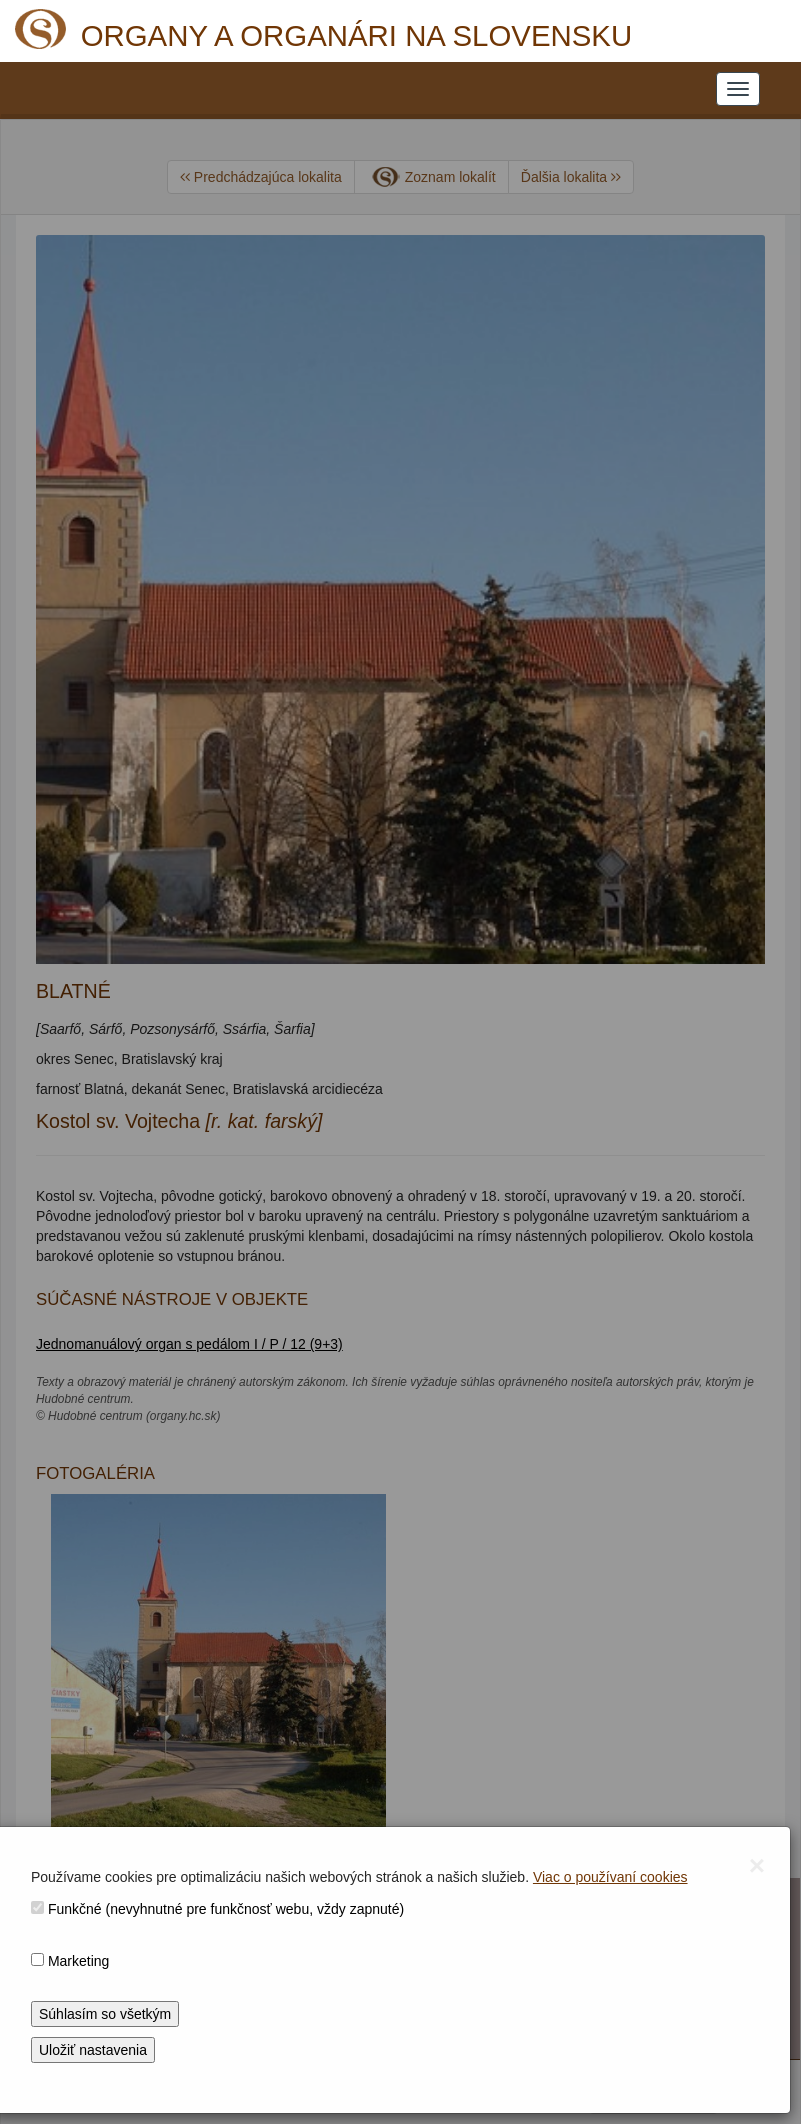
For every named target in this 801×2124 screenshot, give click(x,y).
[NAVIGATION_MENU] (738, 89)
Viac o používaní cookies (610, 1877)
